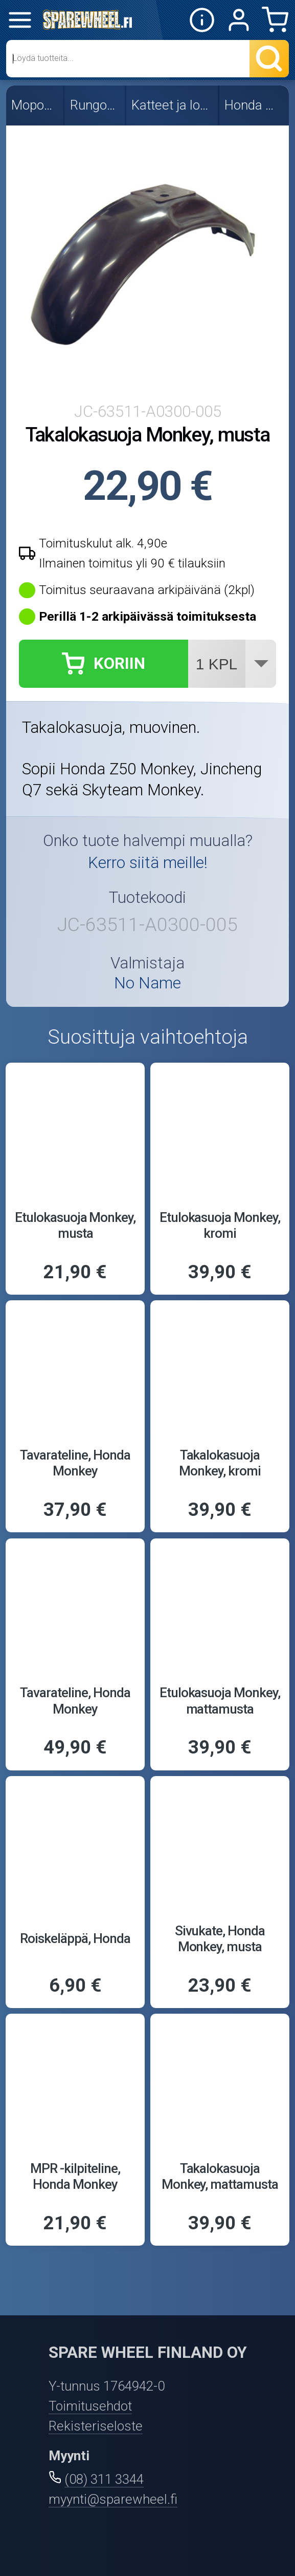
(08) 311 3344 (104, 2479)
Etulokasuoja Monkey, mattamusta (220, 1700)
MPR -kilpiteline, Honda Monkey (75, 2176)
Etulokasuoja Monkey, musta (75, 1225)
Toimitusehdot (90, 2406)
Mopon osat (35, 105)
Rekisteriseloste (96, 2426)
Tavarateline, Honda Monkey (75, 1463)
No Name (147, 983)
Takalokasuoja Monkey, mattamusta (220, 2176)
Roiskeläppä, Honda (75, 1938)
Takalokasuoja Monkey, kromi (220, 1463)
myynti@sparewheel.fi (113, 2499)
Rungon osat (95, 105)
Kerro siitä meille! (148, 862)
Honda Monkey (254, 105)
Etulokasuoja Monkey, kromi (220, 1225)
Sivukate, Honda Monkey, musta (220, 1938)
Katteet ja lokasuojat (172, 105)
